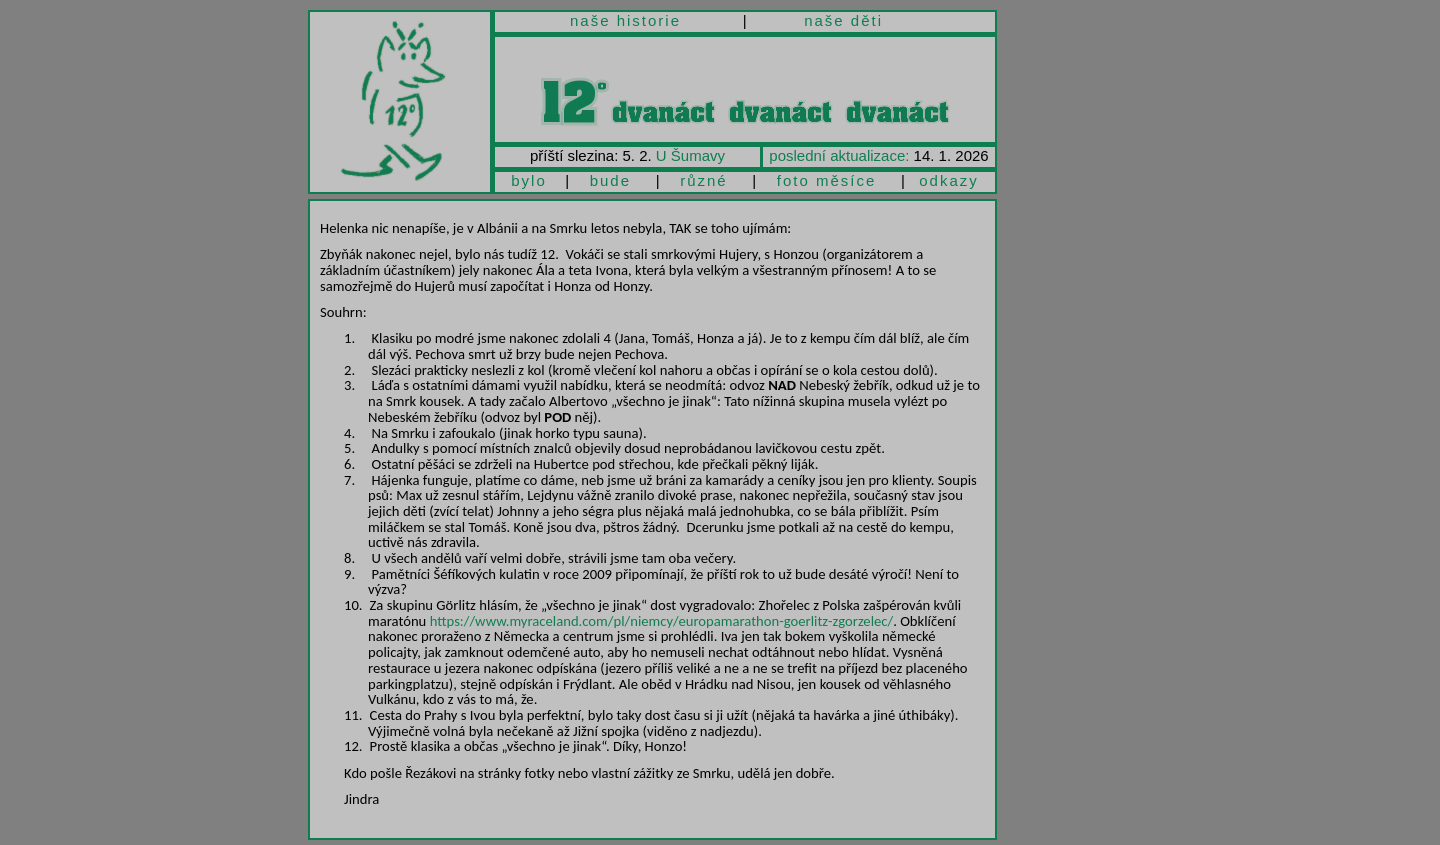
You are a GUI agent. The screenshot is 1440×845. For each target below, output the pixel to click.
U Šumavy (690, 155)
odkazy (949, 180)
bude (610, 180)
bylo (529, 180)
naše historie (625, 20)
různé (704, 180)
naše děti (843, 20)
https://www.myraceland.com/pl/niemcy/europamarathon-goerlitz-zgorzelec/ (662, 621)
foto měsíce (827, 180)
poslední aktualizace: (839, 155)
